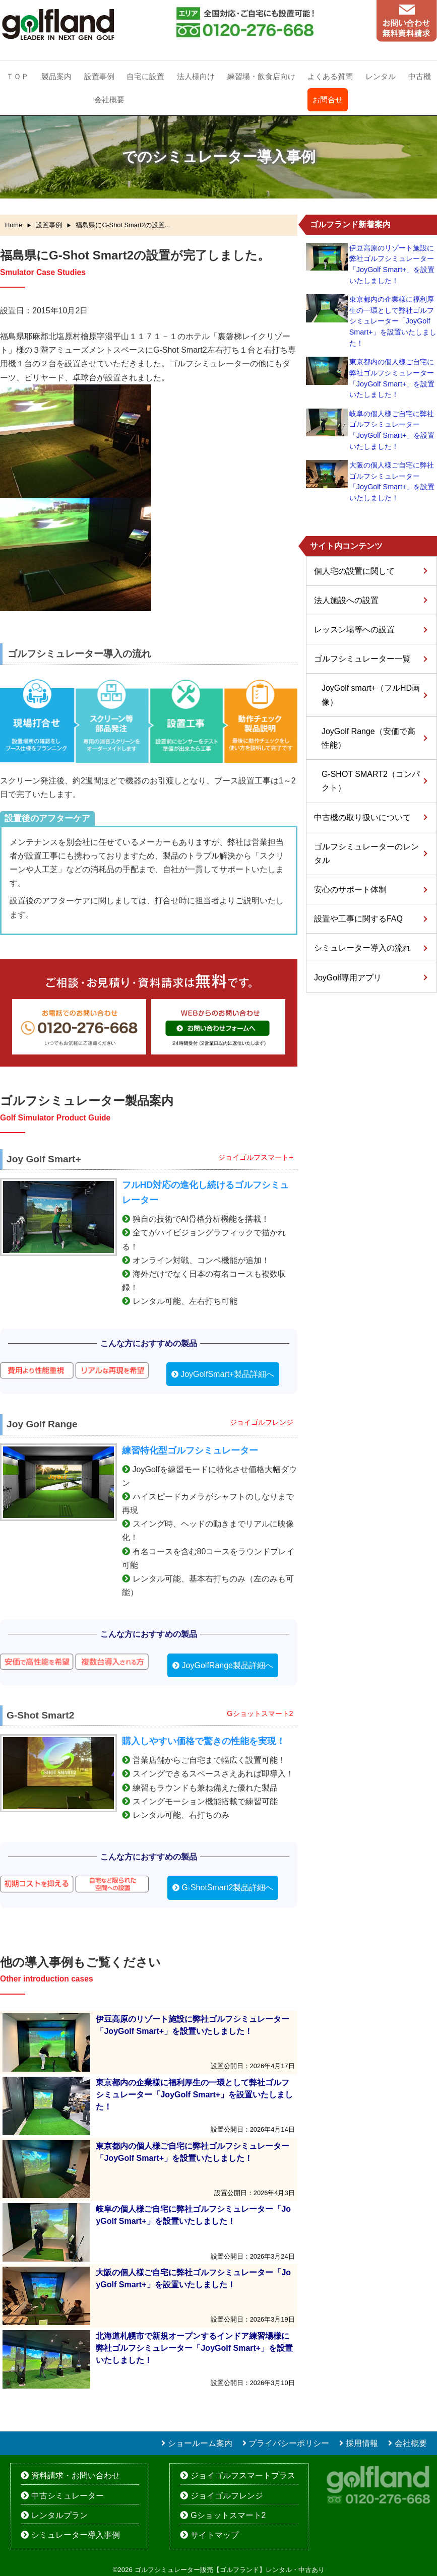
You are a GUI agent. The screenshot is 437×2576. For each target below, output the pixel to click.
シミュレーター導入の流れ (362, 948)
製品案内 (56, 76)
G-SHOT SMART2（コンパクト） (371, 781)
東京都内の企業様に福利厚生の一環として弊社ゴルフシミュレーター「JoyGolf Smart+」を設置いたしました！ (392, 321)
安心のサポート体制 (350, 889)
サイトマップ (215, 2535)
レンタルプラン (59, 2515)
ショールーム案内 (200, 2443)
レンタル (380, 76)
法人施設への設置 (346, 600)
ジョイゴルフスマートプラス (243, 2475)
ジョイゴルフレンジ (227, 2495)
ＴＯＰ (17, 76)
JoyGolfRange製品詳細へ (227, 1665)
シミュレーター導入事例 (75, 2535)
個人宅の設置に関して (354, 571)
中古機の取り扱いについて (362, 817)
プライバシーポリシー (288, 2443)
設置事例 (99, 76)
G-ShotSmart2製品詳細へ (227, 1887)
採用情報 (362, 2443)
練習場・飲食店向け (261, 76)
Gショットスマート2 (228, 2515)
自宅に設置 (145, 76)
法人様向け (196, 76)
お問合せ (328, 99)
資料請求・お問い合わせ (75, 2475)
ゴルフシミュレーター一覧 (362, 658)
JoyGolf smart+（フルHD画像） (371, 695)
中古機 (419, 76)
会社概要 (109, 99)
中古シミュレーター (67, 2495)
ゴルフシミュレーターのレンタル (366, 853)
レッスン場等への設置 (354, 629)
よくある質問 (330, 76)
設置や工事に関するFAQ (358, 918)
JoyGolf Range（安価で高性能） (368, 738)
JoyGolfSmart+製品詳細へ (227, 1374)
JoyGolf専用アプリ (348, 977)
